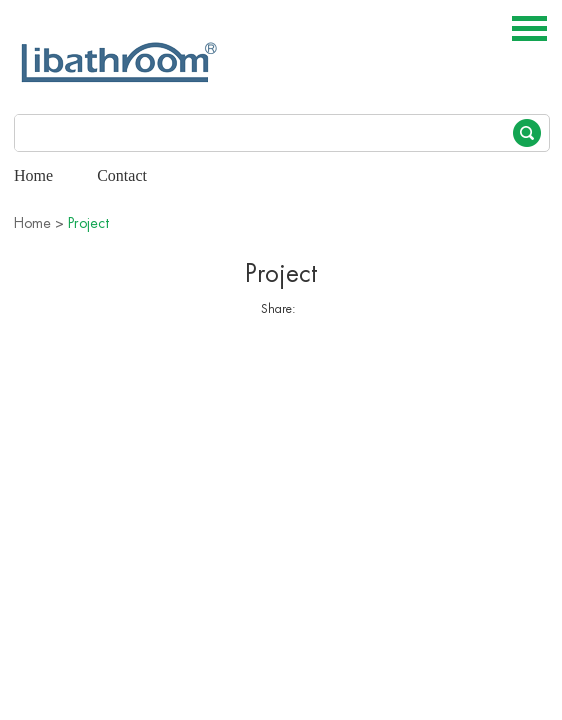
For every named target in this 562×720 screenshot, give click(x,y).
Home (33, 175)
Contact (122, 175)
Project (88, 223)
